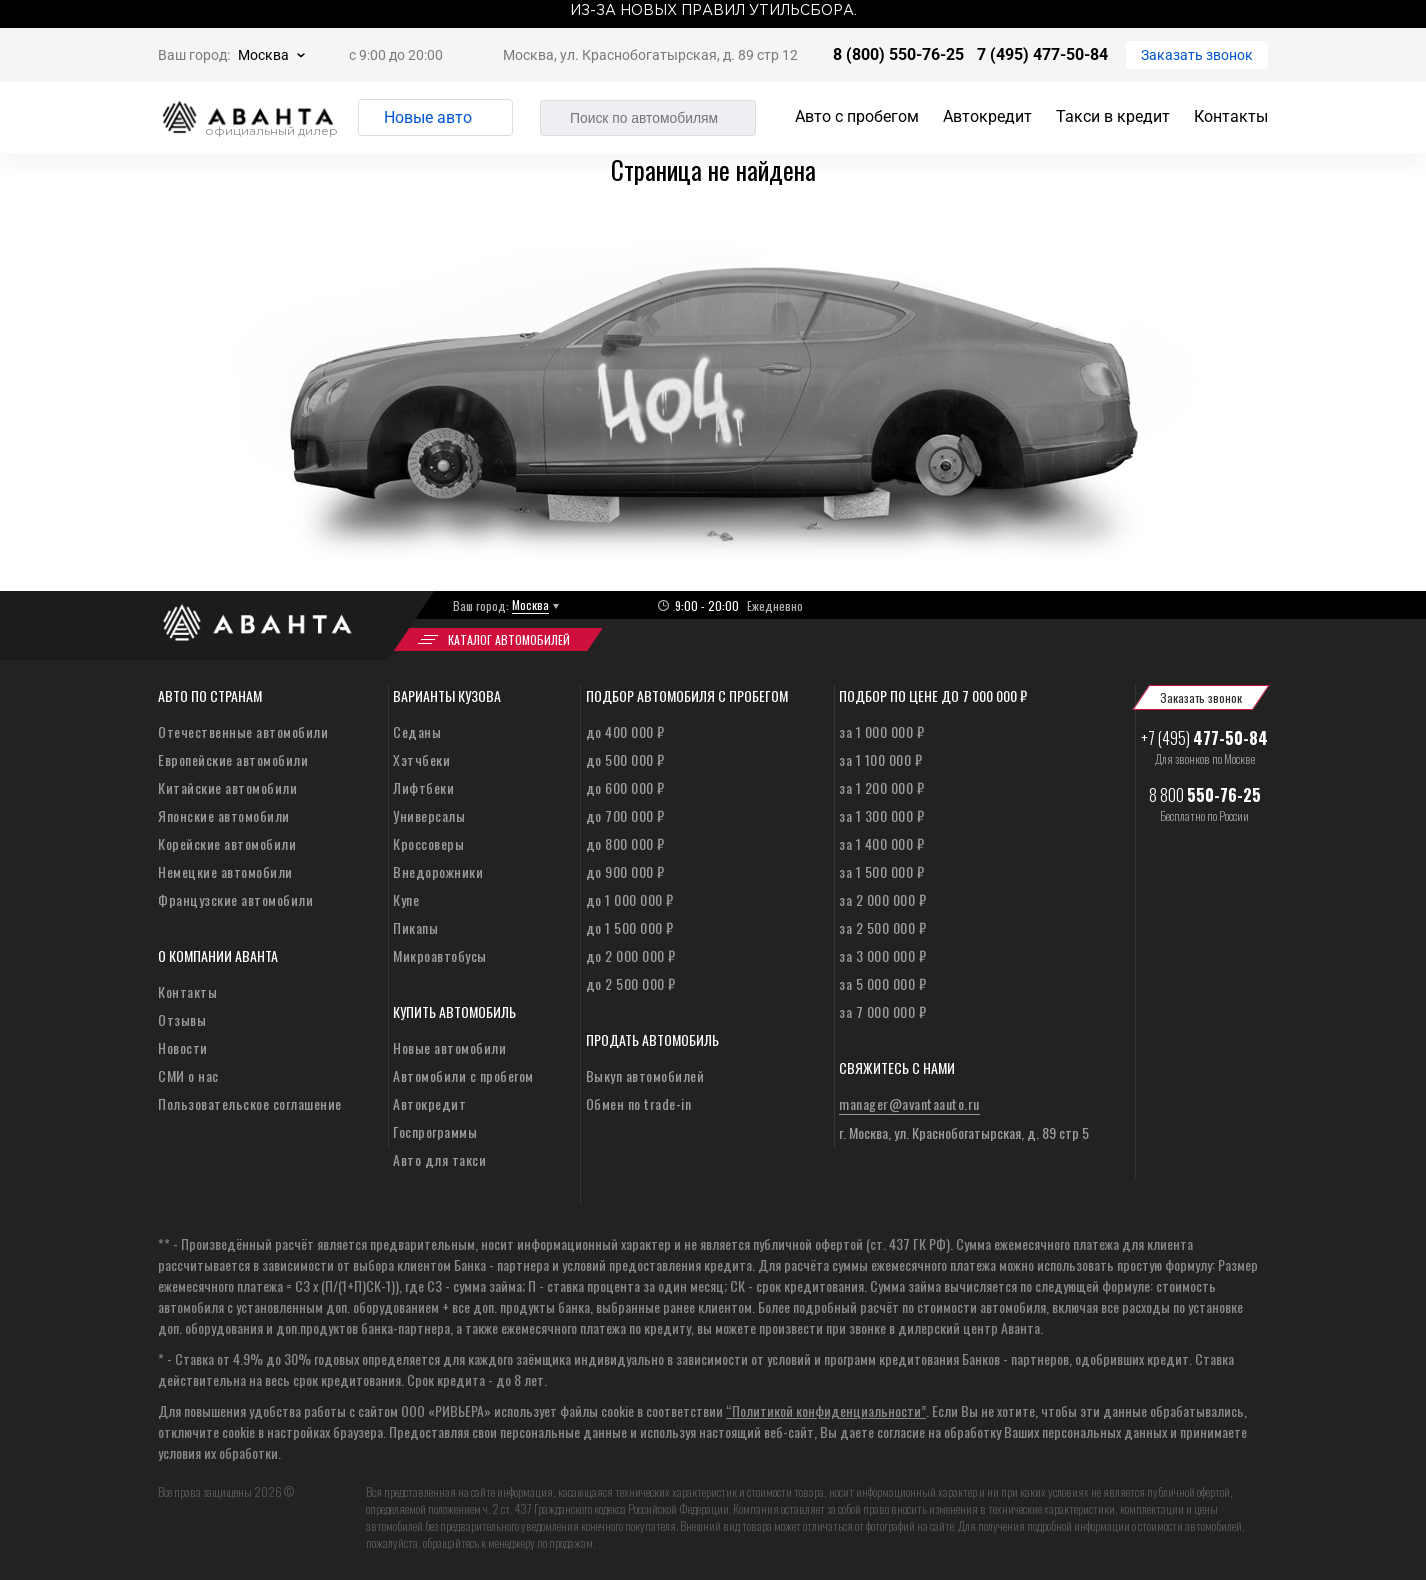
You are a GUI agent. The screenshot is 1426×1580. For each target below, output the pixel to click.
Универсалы (429, 815)
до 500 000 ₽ (625, 759)
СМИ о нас (188, 1075)
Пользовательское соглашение (250, 1103)
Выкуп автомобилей (645, 1075)
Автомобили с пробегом (463, 1075)
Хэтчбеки (421, 759)
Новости (183, 1047)
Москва (263, 55)
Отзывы (182, 1019)
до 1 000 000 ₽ (630, 899)
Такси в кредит (1113, 116)
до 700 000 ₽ (625, 815)
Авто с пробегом (857, 116)
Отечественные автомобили (243, 731)
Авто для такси (439, 1159)
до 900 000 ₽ (625, 871)
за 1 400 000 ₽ (881, 843)
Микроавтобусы (440, 955)
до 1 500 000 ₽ (630, 927)
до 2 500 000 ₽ (631, 983)
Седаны (417, 731)
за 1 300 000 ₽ (881, 815)
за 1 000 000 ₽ (881, 731)
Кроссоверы (428, 843)
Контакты (1231, 116)
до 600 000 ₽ (625, 787)
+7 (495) (1204, 738)
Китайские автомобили (227, 787)
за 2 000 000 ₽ (882, 899)
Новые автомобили (449, 1047)
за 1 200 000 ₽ (881, 787)
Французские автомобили (235, 899)
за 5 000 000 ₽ (882, 983)
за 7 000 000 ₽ (882, 1011)
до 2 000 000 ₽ (631, 955)
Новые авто (428, 117)
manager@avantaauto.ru (909, 1103)
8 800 (1205, 795)
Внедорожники (438, 871)
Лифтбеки (423, 787)
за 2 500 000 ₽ (882, 927)
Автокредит (987, 116)
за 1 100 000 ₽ (880, 759)
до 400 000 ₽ (625, 731)
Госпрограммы (435, 1131)
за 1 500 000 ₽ (881, 871)
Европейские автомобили (233, 759)
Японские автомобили (224, 815)
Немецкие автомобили (225, 871)
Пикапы (415, 927)
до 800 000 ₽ (625, 843)
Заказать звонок (1197, 55)
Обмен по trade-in (639, 1103)
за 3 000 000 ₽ (882, 955)
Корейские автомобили (227, 843)
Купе (406, 899)
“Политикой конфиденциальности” (826, 1410)
